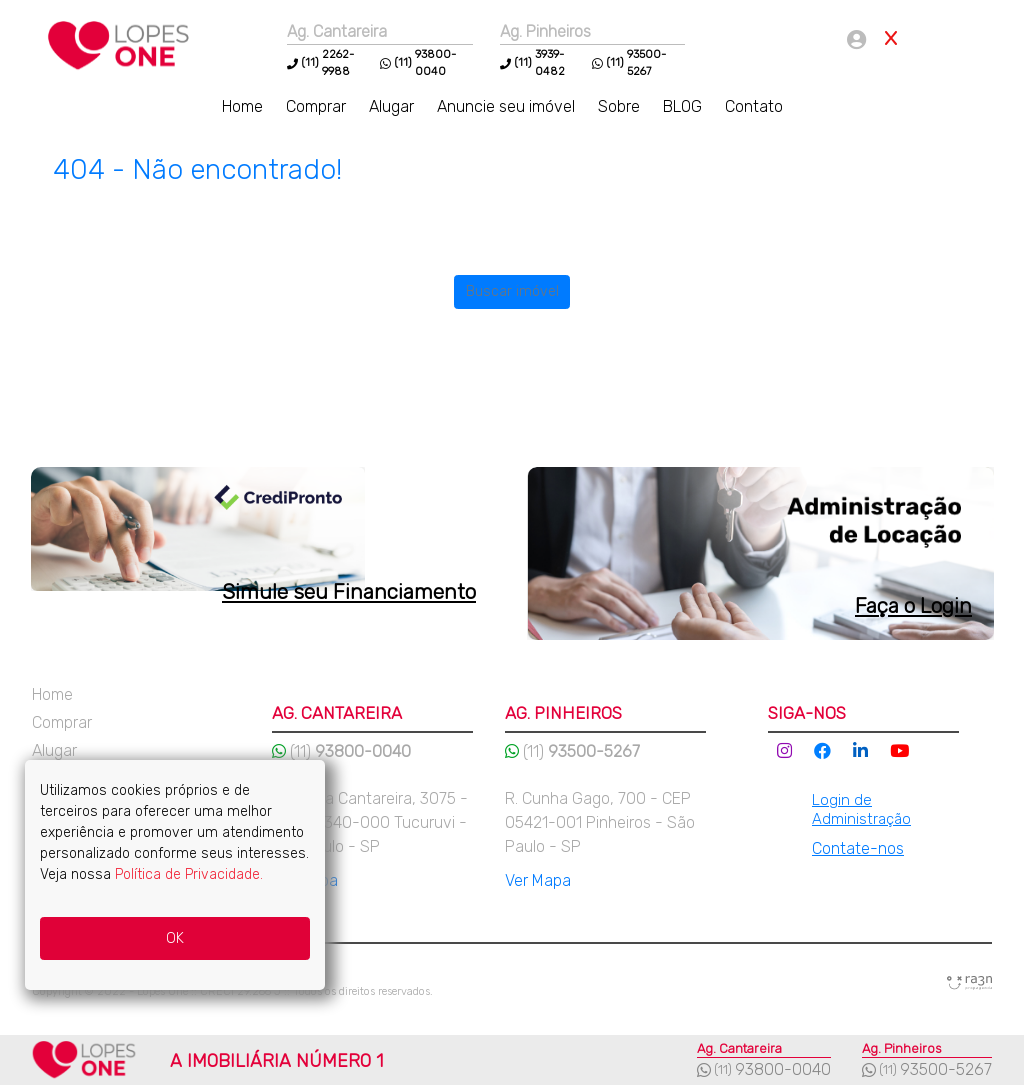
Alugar (393, 106)
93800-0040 (783, 1069)
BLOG (684, 106)
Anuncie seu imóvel (508, 106)
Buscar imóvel (512, 291)
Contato (754, 106)
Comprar (318, 106)
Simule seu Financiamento (349, 591)
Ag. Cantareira (337, 31)
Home (244, 106)
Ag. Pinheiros (545, 31)
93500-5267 (946, 1069)
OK (175, 938)
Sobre (621, 106)
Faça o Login (913, 605)
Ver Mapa (538, 880)
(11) (310, 62)
